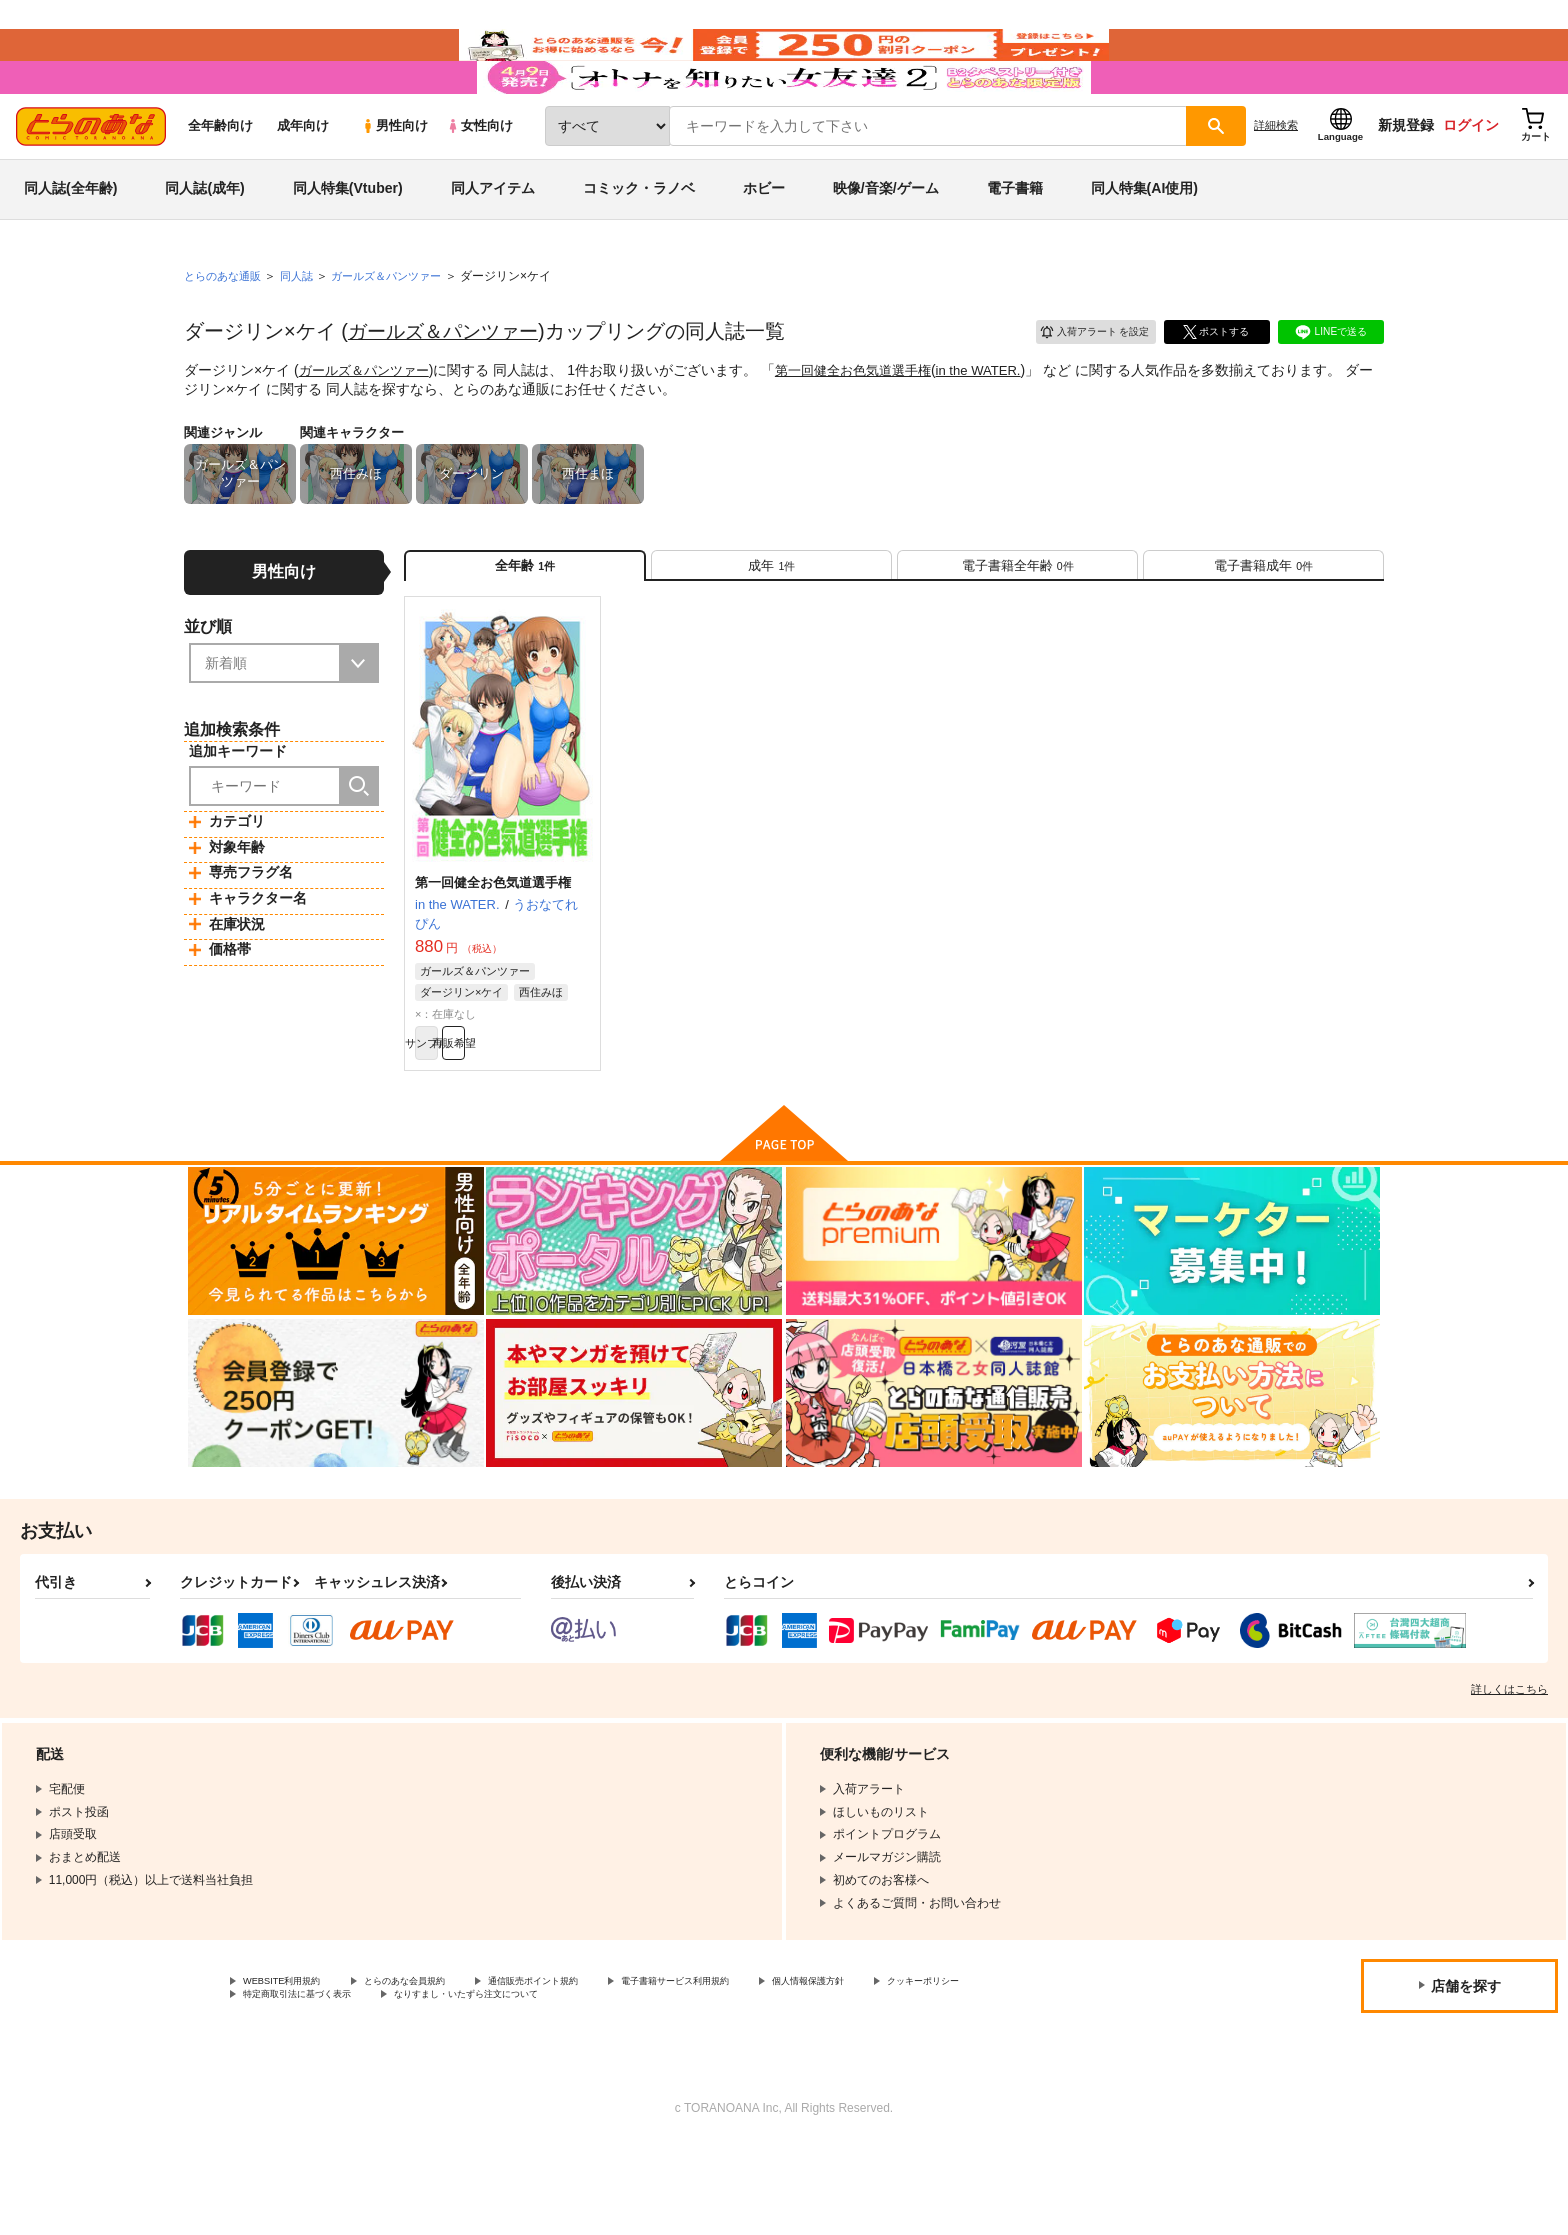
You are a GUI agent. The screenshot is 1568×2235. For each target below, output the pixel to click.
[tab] (771, 628)
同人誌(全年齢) (70, 244)
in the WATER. (1003, 426)
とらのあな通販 (226, 331)
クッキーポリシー (291, 2082)
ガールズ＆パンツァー (448, 387)
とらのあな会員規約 (442, 2065)
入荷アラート (1080, 384)
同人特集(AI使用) (1144, 244)
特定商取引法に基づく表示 (454, 2082)
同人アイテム (493, 244)
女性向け (479, 181)
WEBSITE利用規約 (294, 2065)
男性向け (394, 181)
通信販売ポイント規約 (599, 2065)
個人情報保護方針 (937, 2065)
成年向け (303, 181)
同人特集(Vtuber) (348, 244)
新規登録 (1406, 181)
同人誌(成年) (204, 244)
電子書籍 (1015, 244)
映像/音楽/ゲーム (886, 244)
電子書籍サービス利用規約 (774, 2065)
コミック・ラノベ (639, 244)
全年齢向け (220, 181)
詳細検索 (1276, 181)
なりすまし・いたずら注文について (665, 2082)
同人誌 (305, 331)
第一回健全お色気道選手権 (869, 426)
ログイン (1471, 181)
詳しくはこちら (1509, 1771)
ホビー (764, 244)
